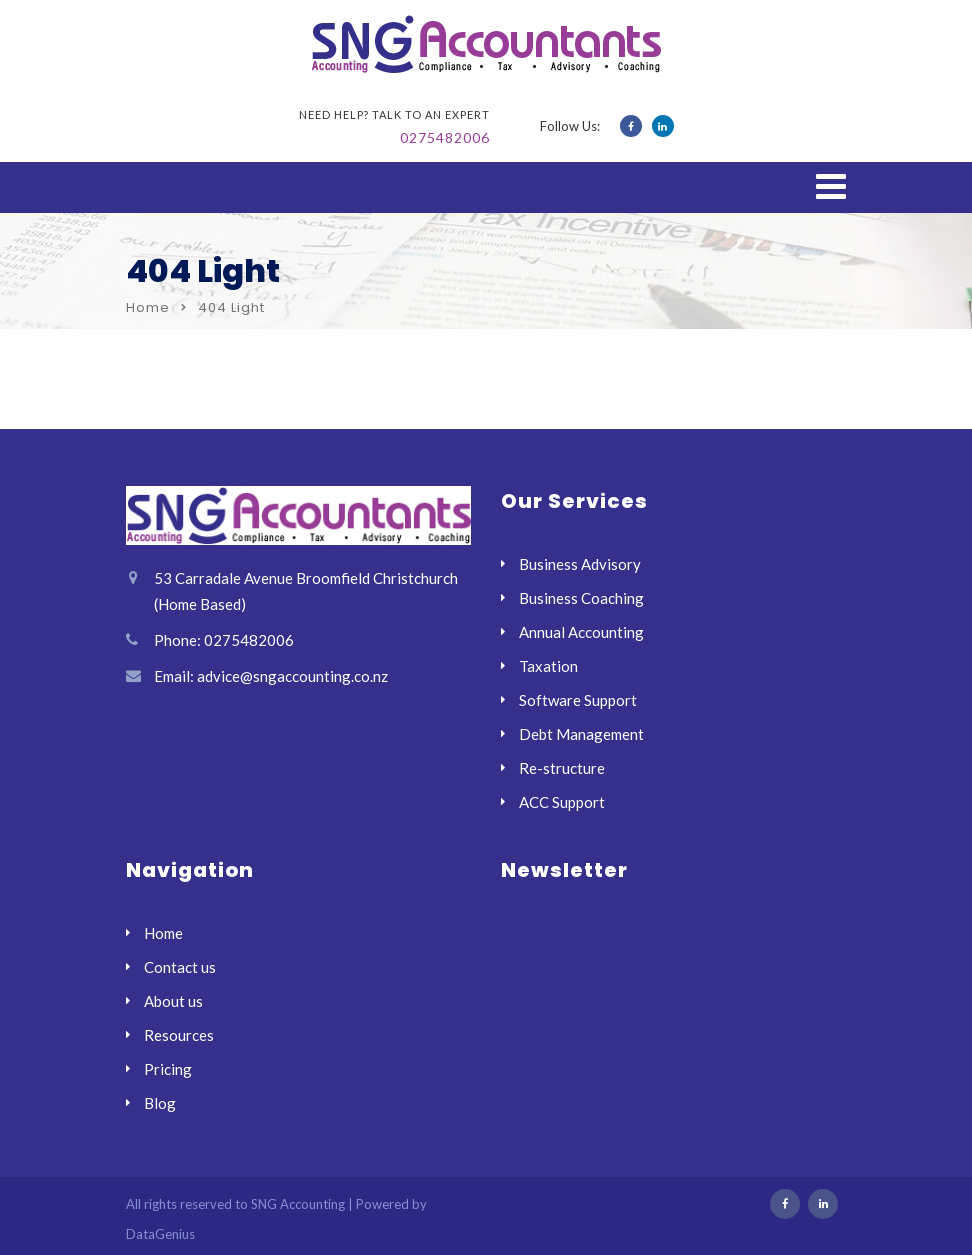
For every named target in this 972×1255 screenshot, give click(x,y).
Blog (160, 1103)
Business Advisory (580, 564)
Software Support (578, 700)
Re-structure (562, 768)
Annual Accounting (581, 632)
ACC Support (562, 802)
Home (148, 307)
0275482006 (445, 137)
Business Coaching (581, 598)
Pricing (168, 1069)
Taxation (548, 666)
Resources (179, 1035)
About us (173, 1001)
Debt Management (581, 734)
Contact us (180, 967)
